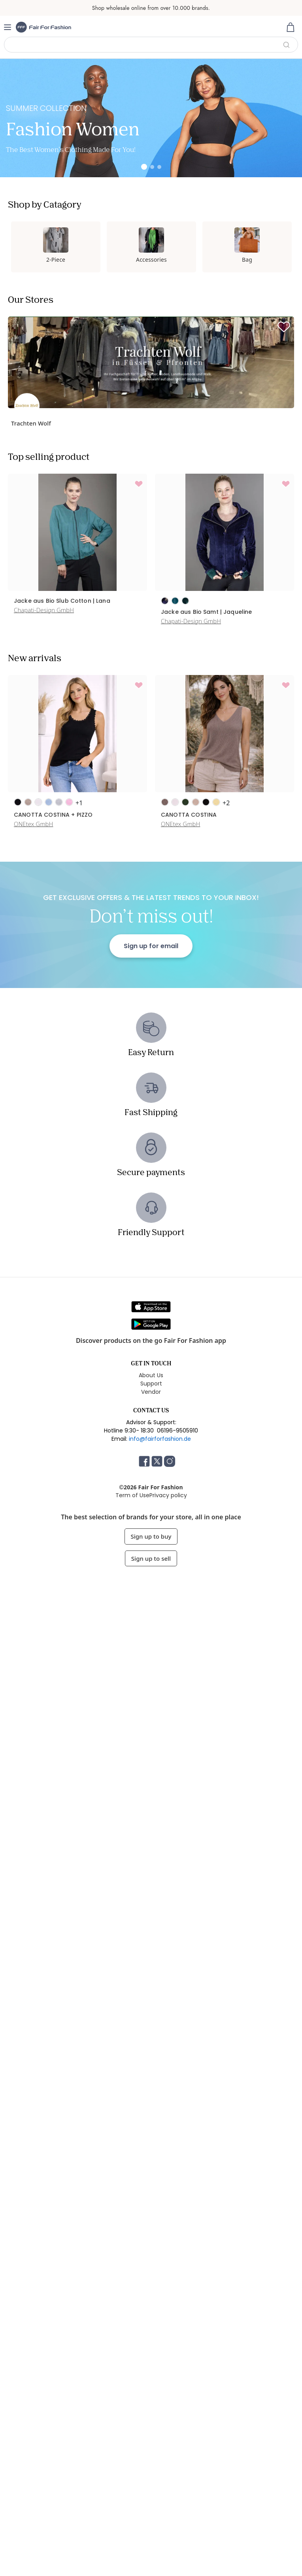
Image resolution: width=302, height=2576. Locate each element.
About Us (151, 1375)
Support (151, 1383)
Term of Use (132, 1495)
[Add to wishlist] (138, 484)
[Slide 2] (152, 167)
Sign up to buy (151, 1536)
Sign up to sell (151, 1558)
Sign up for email (151, 946)
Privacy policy (168, 1495)
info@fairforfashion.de (160, 1439)
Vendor (151, 1392)
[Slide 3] (159, 167)
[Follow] (283, 327)
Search (286, 44)
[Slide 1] (144, 167)
